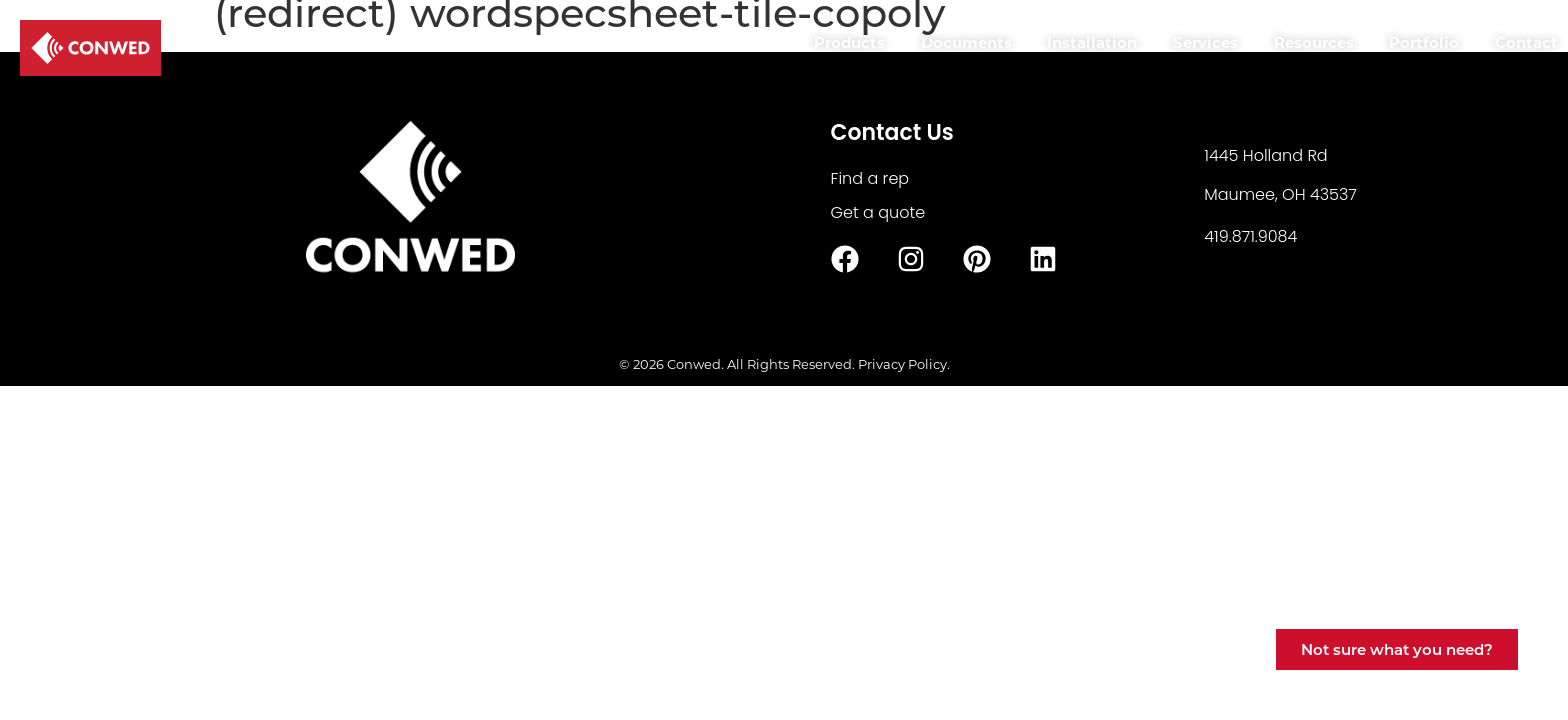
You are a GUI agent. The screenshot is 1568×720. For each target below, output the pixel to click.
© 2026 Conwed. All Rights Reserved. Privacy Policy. (784, 363)
